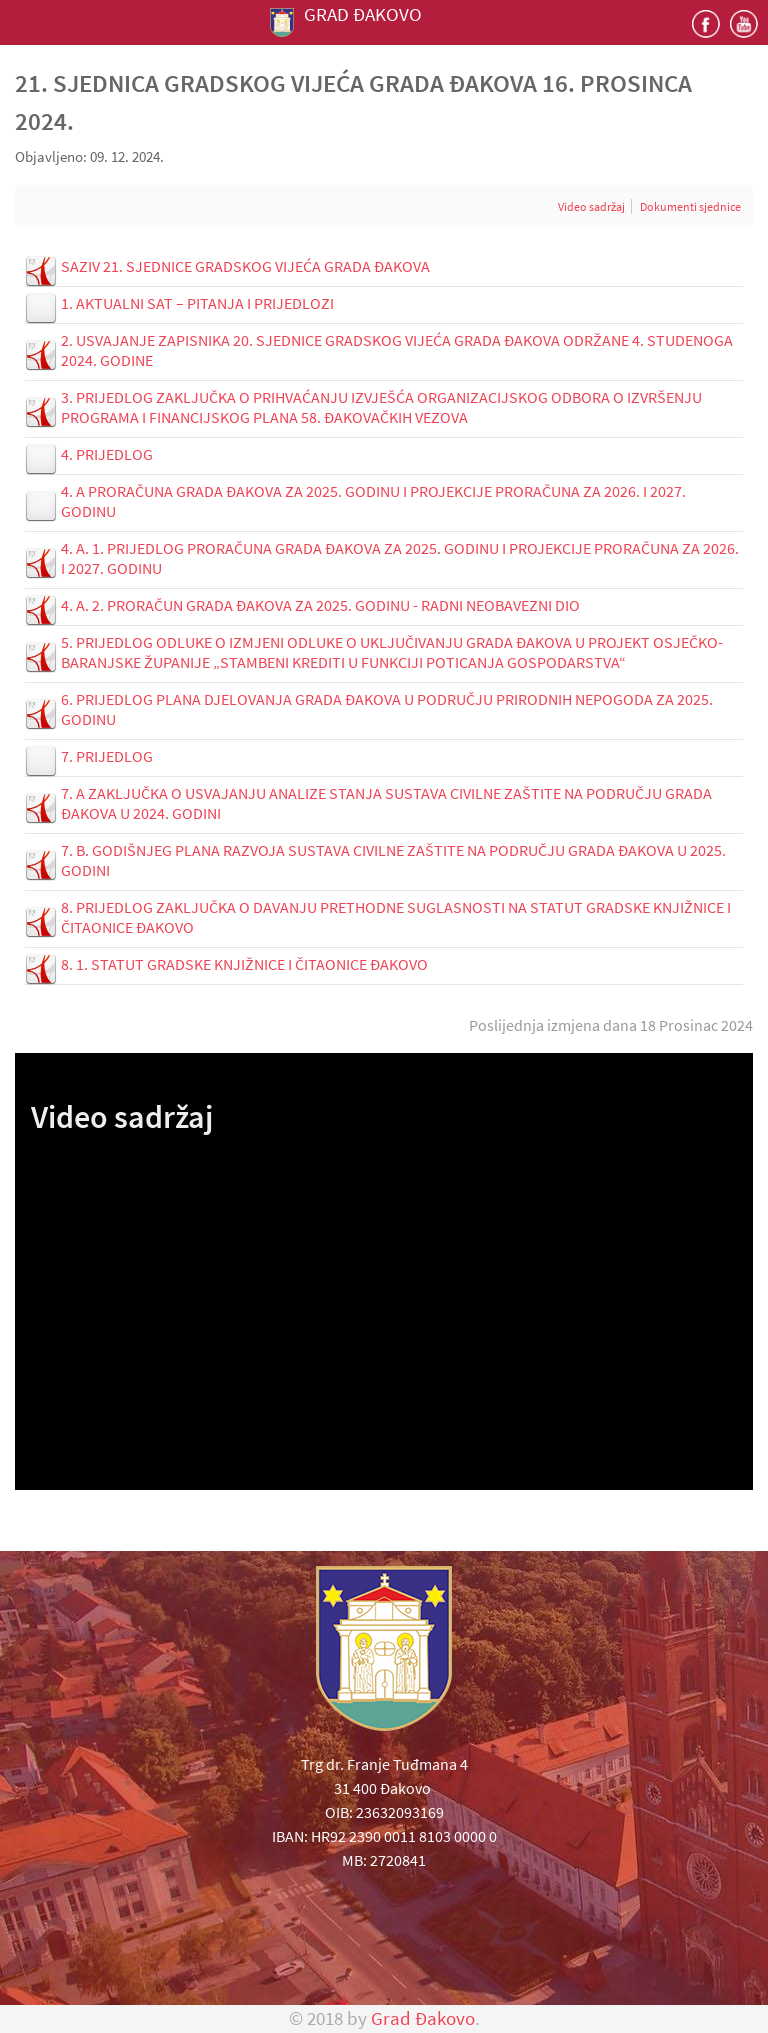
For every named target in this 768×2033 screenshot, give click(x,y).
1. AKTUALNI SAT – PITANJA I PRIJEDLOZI (197, 303)
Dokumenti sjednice (690, 206)
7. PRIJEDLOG (107, 756)
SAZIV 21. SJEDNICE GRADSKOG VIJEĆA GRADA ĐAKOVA (245, 266)
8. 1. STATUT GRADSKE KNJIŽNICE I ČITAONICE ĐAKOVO (244, 964)
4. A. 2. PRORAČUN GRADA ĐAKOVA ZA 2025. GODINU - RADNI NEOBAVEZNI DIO (320, 605)
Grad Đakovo (423, 2018)
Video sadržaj (591, 206)
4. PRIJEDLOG (107, 454)
